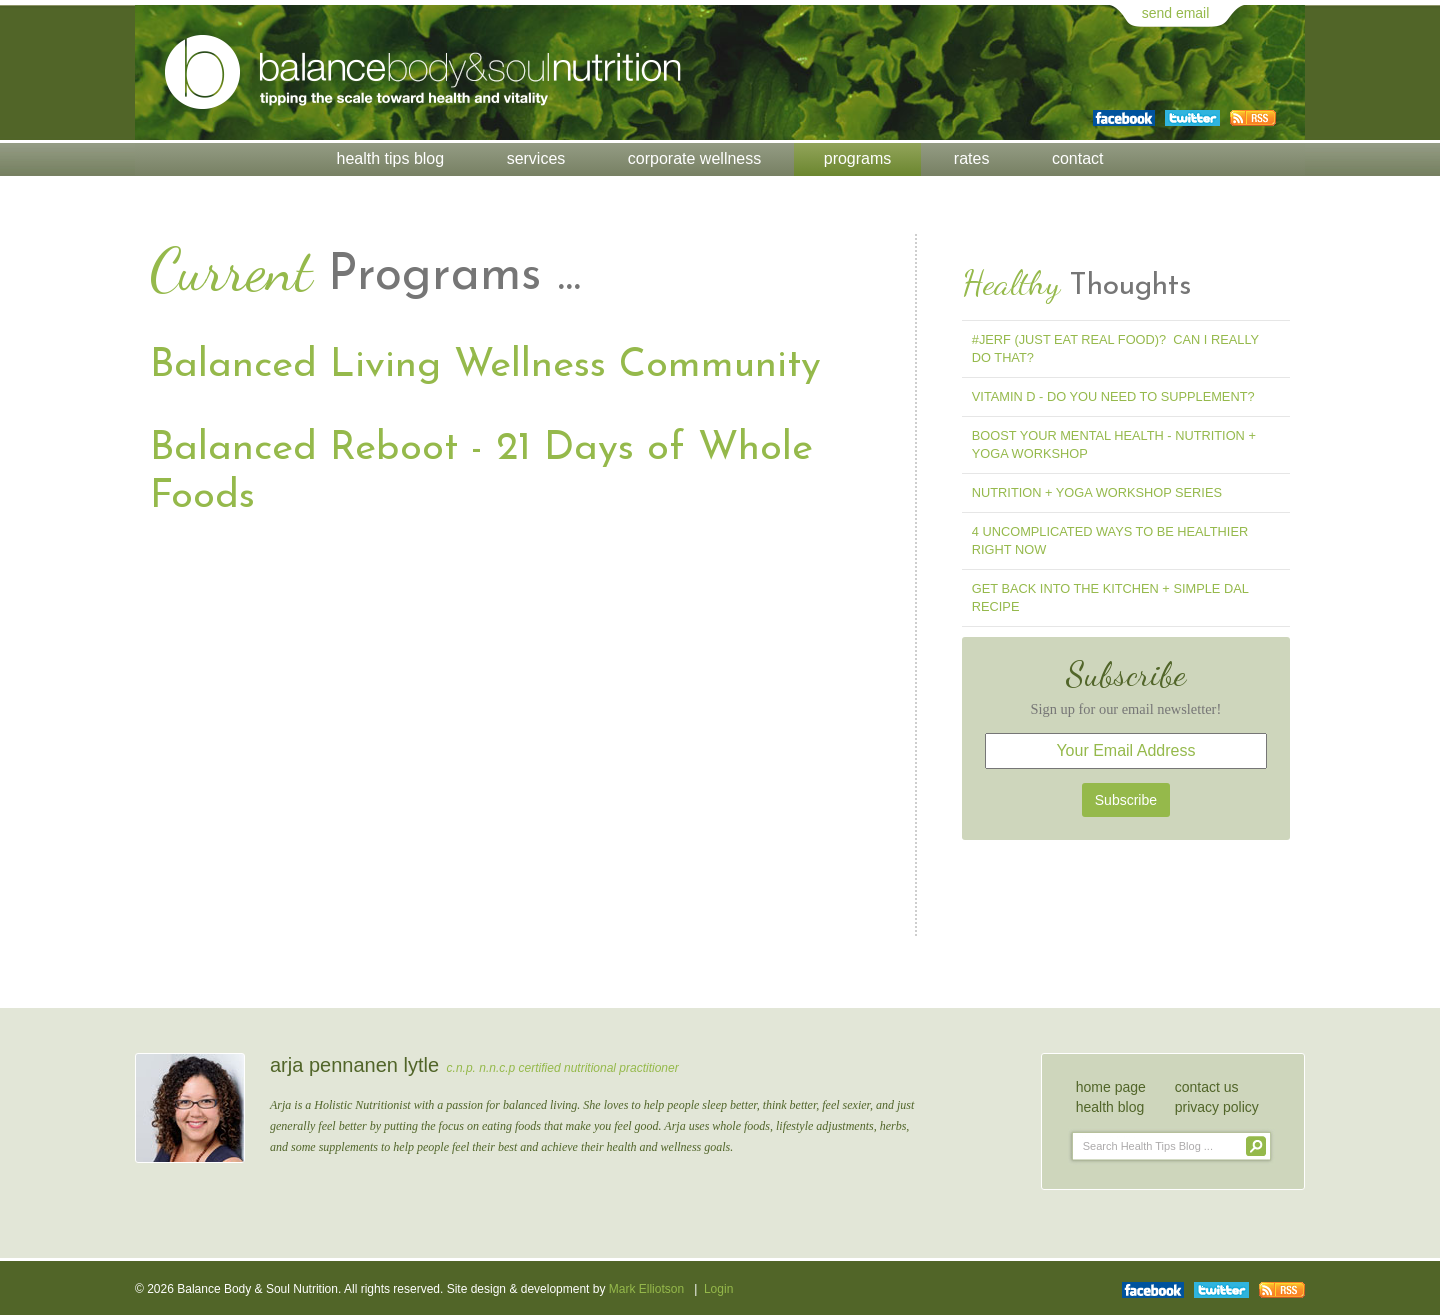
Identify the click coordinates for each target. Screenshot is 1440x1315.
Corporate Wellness (694, 158)
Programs (858, 158)
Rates (972, 158)
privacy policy (1217, 1107)
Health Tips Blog (391, 158)
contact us (1207, 1087)
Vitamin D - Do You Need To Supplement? (1113, 396)
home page (1111, 1087)
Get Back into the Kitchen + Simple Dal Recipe (1110, 597)
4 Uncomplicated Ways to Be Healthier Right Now (1110, 540)
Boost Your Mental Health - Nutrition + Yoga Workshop (1114, 444)
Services (536, 158)
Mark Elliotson (646, 1289)
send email (1176, 13)
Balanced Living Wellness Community (485, 366)
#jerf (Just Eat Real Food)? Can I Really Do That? (1115, 348)
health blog (1110, 1107)
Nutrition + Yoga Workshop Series (1097, 492)
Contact (1078, 158)
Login (718, 1289)
